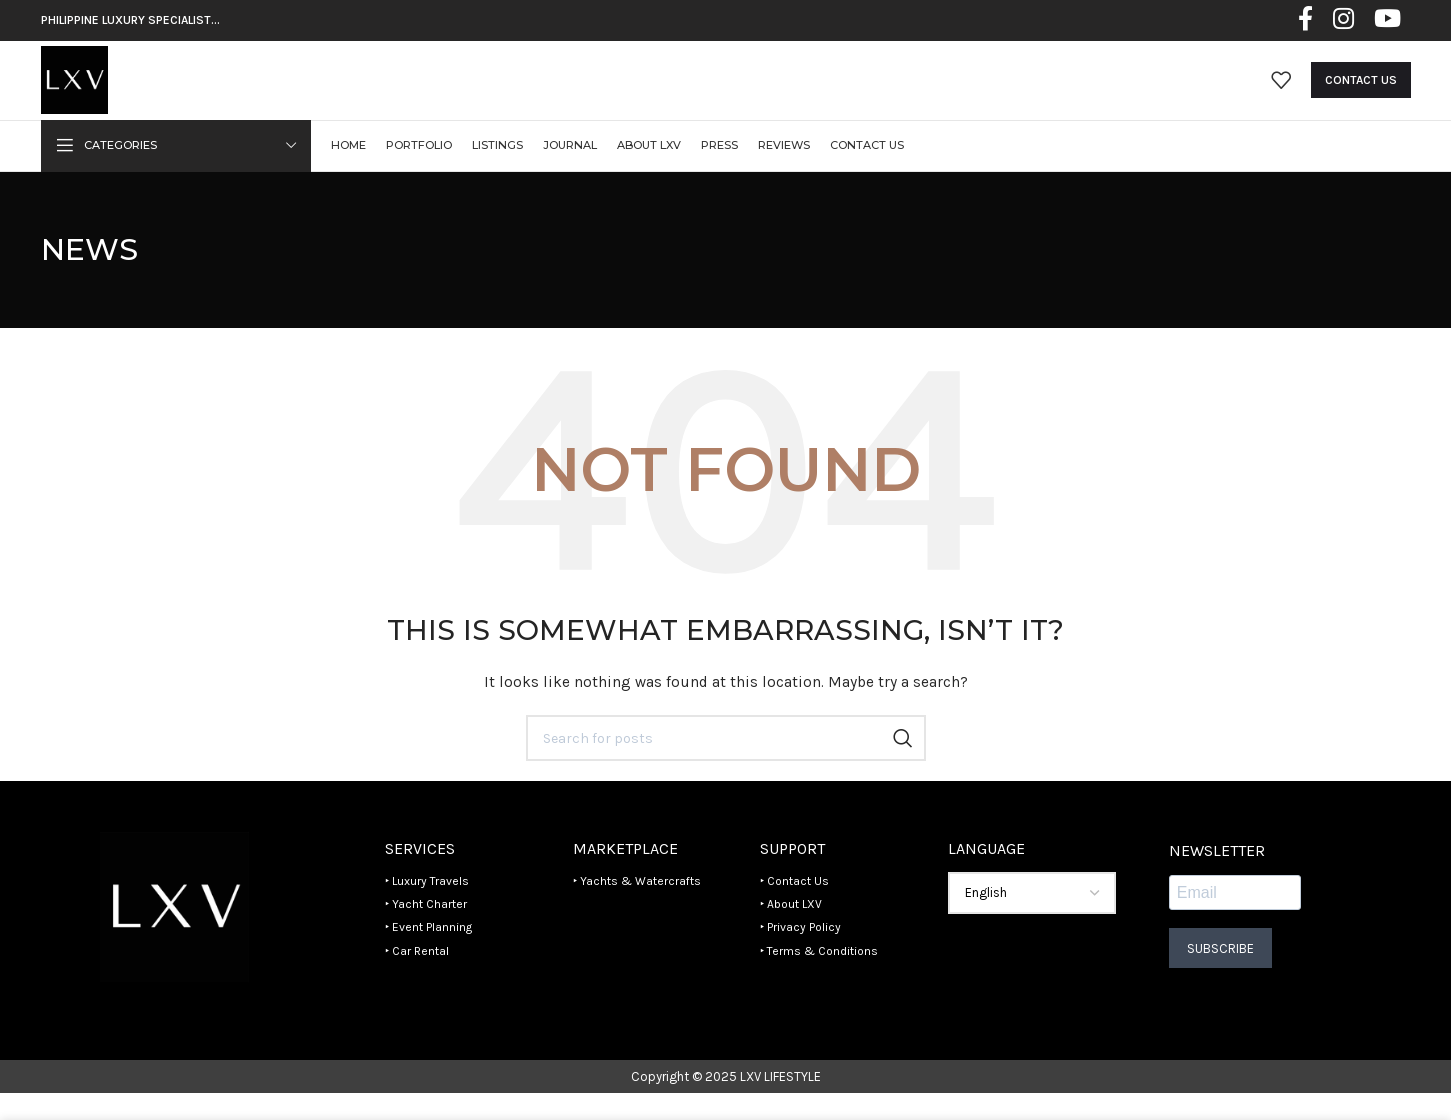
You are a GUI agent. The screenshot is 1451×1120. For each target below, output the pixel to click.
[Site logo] (87, 92)
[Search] (726, 765)
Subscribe (1220, 974)
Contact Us (1361, 94)
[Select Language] (1032, 920)
